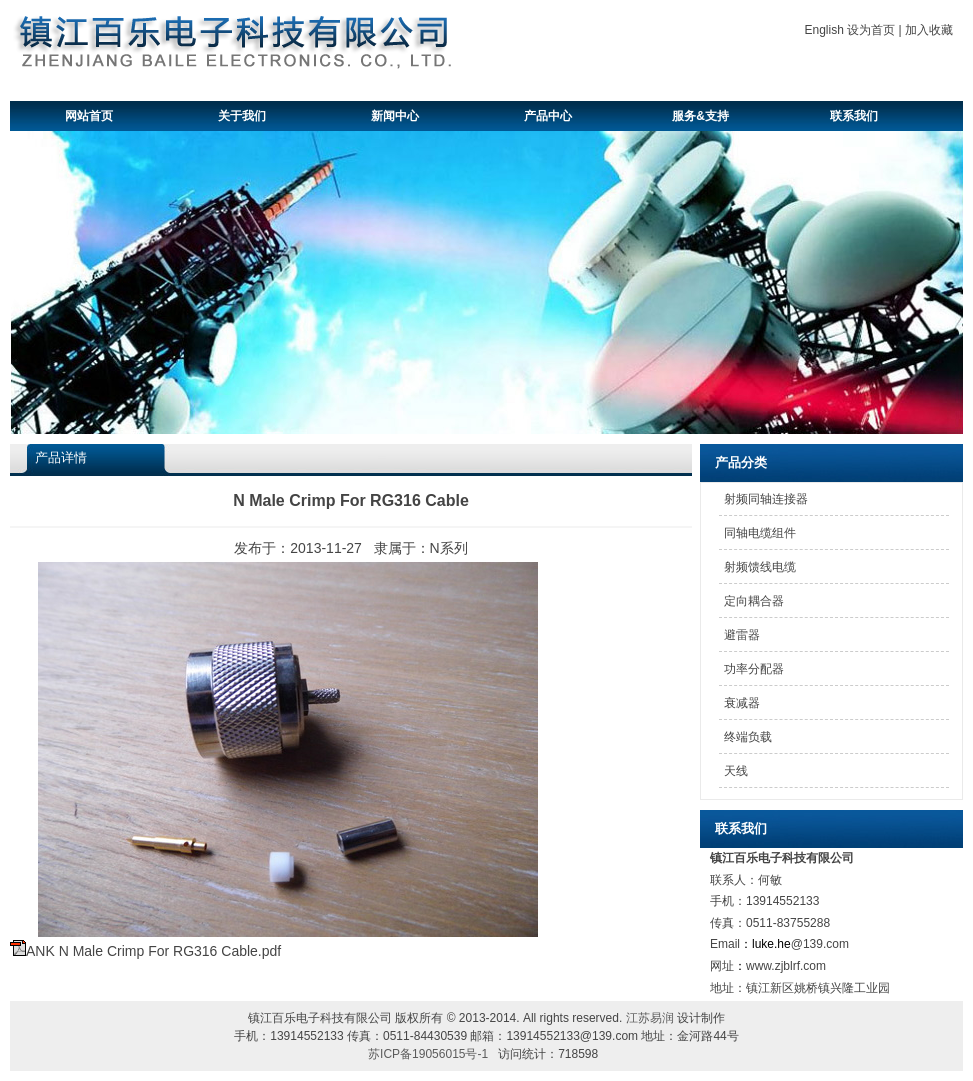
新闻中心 (395, 116)
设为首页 (871, 30)
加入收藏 (929, 30)
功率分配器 (754, 669)
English (824, 30)
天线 (736, 771)
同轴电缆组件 (760, 533)
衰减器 (742, 703)
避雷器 (742, 635)
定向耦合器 (754, 601)
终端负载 (748, 737)
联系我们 (854, 116)
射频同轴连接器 (766, 499)
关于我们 (242, 116)
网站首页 (89, 116)
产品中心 (548, 116)
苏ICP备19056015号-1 (428, 1054)
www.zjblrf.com (786, 966)
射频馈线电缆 (760, 567)
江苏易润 (650, 1018)
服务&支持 (700, 116)
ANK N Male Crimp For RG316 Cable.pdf (153, 951)
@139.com (820, 944)
